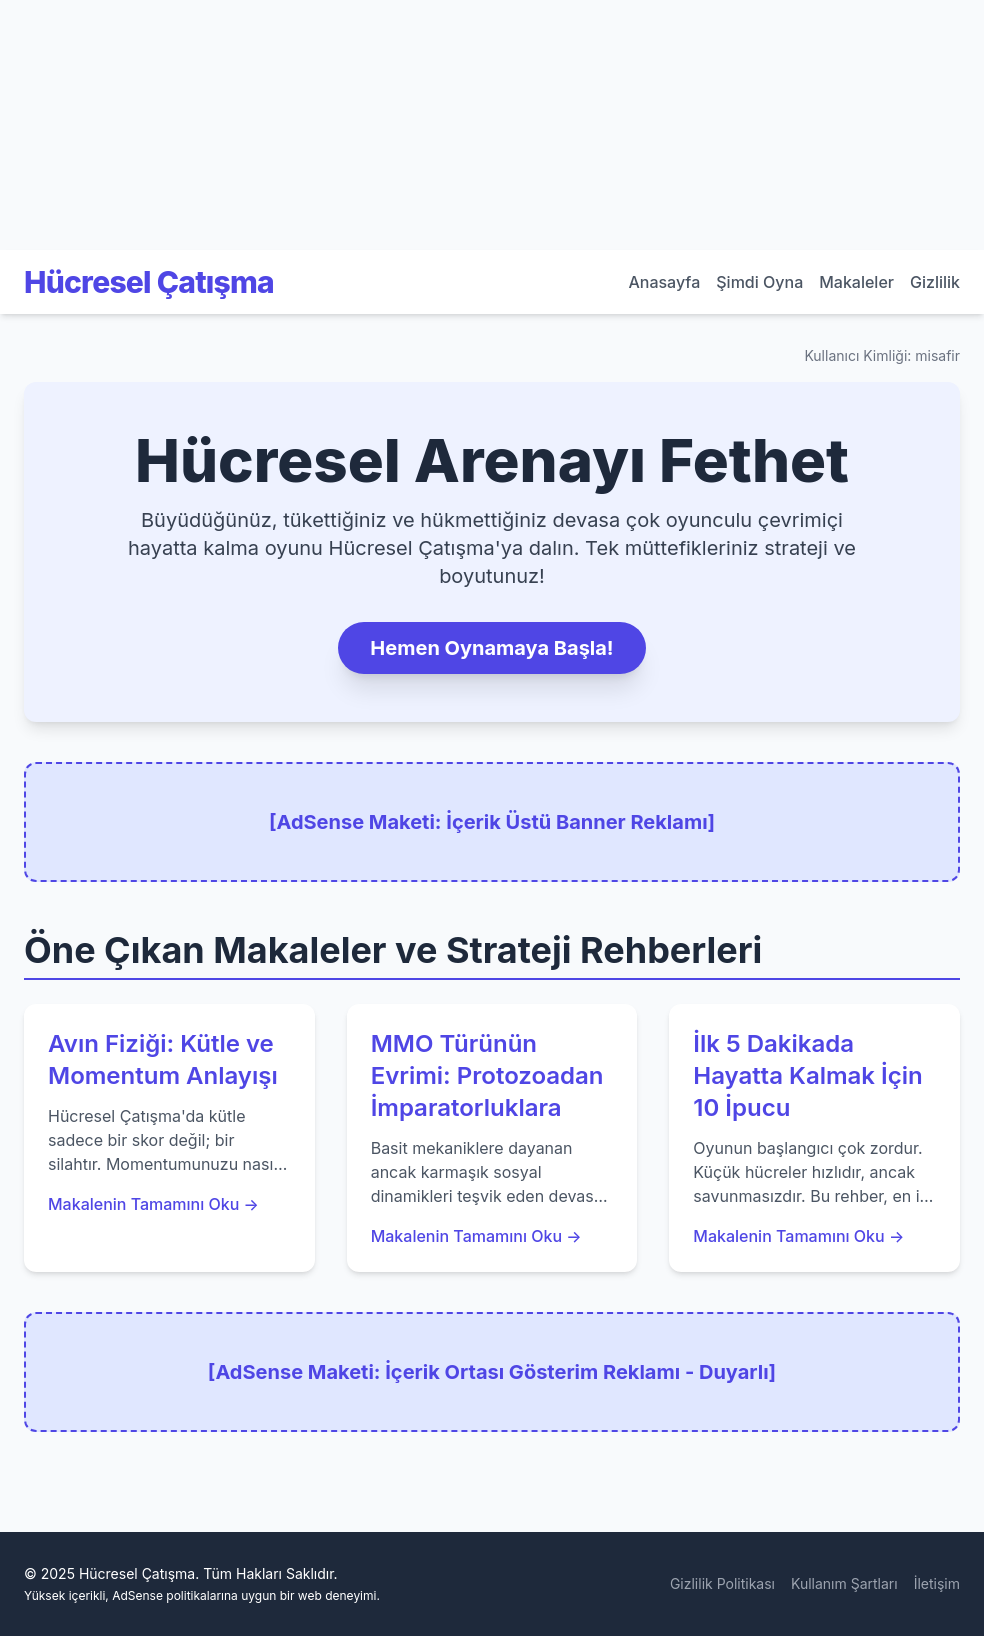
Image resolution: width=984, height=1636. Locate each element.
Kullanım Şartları (844, 1583)
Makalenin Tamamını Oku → (153, 1204)
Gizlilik (935, 282)
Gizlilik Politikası (722, 1583)
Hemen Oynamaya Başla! (491, 648)
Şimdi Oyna (759, 282)
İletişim (937, 1583)
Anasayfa (664, 282)
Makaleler (856, 282)
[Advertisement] (150, 125)
